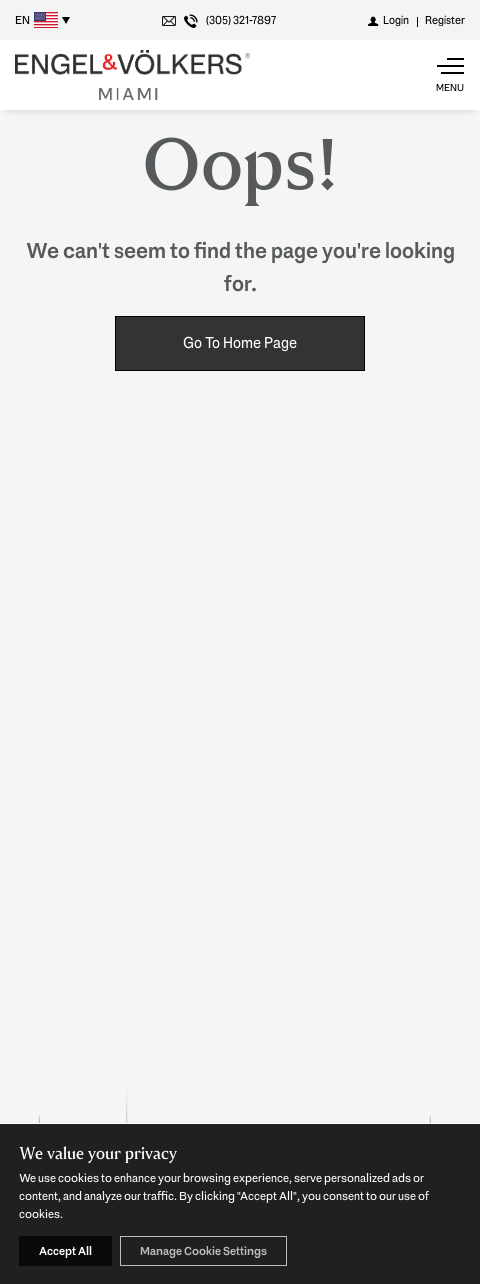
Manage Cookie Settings (203, 1251)
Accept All (65, 1251)
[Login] (388, 20)
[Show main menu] (450, 75)
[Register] (445, 20)
